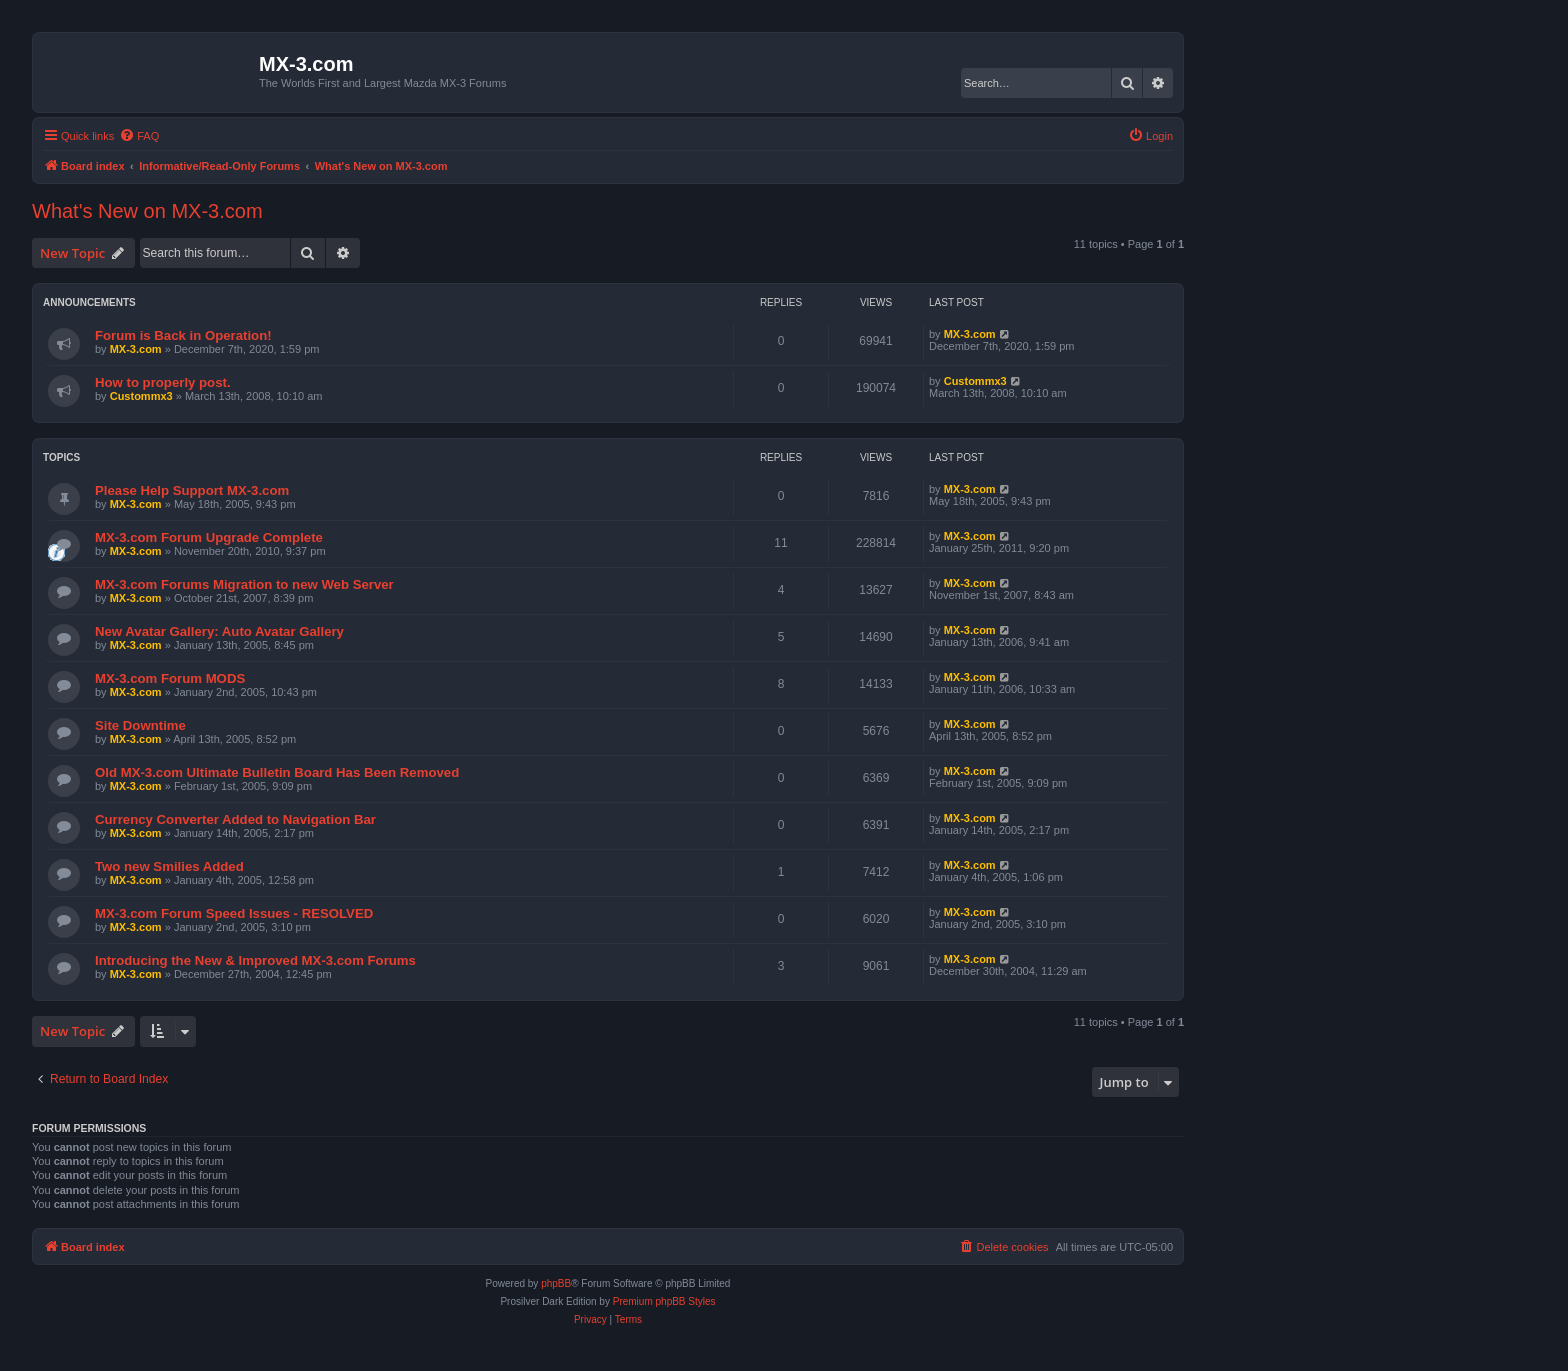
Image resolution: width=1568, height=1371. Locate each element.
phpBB (556, 1283)
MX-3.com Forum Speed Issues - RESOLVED (234, 913)
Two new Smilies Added (169, 866)
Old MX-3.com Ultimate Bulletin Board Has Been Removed (277, 772)
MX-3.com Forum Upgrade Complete (209, 537)
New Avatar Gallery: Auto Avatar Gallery (219, 631)
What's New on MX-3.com (147, 211)
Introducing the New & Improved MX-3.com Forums (255, 960)
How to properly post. (163, 382)
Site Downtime (140, 725)
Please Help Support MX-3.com (192, 490)
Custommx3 (141, 396)
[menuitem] (139, 136)
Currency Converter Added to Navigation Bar (235, 819)
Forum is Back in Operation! (183, 335)
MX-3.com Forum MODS (170, 678)
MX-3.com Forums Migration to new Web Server (244, 584)
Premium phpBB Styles (664, 1301)
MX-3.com (136, 349)
